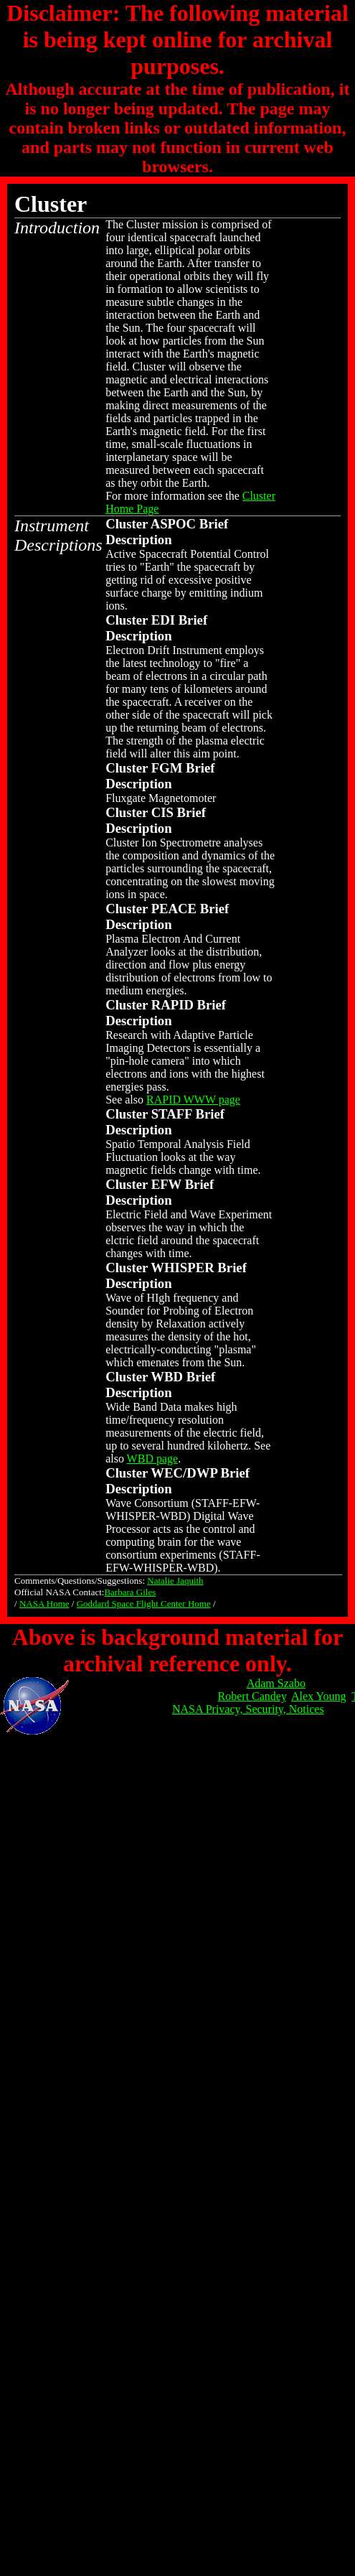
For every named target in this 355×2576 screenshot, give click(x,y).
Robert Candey (252, 1696)
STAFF (171, 1113)
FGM (167, 767)
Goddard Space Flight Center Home (144, 1603)
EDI (163, 619)
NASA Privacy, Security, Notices (248, 1709)
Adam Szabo (276, 1683)
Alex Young (318, 1696)
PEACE (174, 908)
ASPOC (173, 523)
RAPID (172, 1004)
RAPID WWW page (193, 1099)
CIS (162, 812)
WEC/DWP (184, 1472)
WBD (167, 1376)
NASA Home (44, 1603)
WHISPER (182, 1267)
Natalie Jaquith (175, 1580)
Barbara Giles (130, 1592)
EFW (166, 1184)
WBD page (153, 1458)
